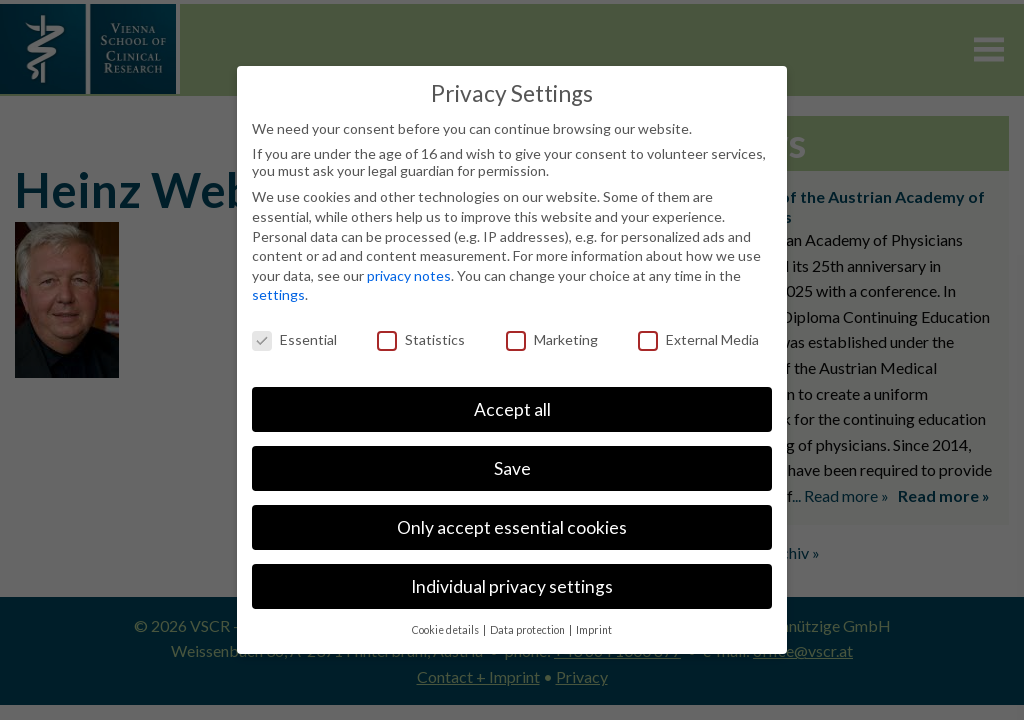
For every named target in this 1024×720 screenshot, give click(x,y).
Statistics (421, 339)
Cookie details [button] (446, 630)
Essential (294, 339)
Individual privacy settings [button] (512, 586)
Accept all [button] (512, 409)
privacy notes (409, 275)
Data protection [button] (528, 630)
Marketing (552, 339)
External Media (698, 339)
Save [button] (512, 468)
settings (278, 294)
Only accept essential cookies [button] (512, 527)
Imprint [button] (594, 630)
